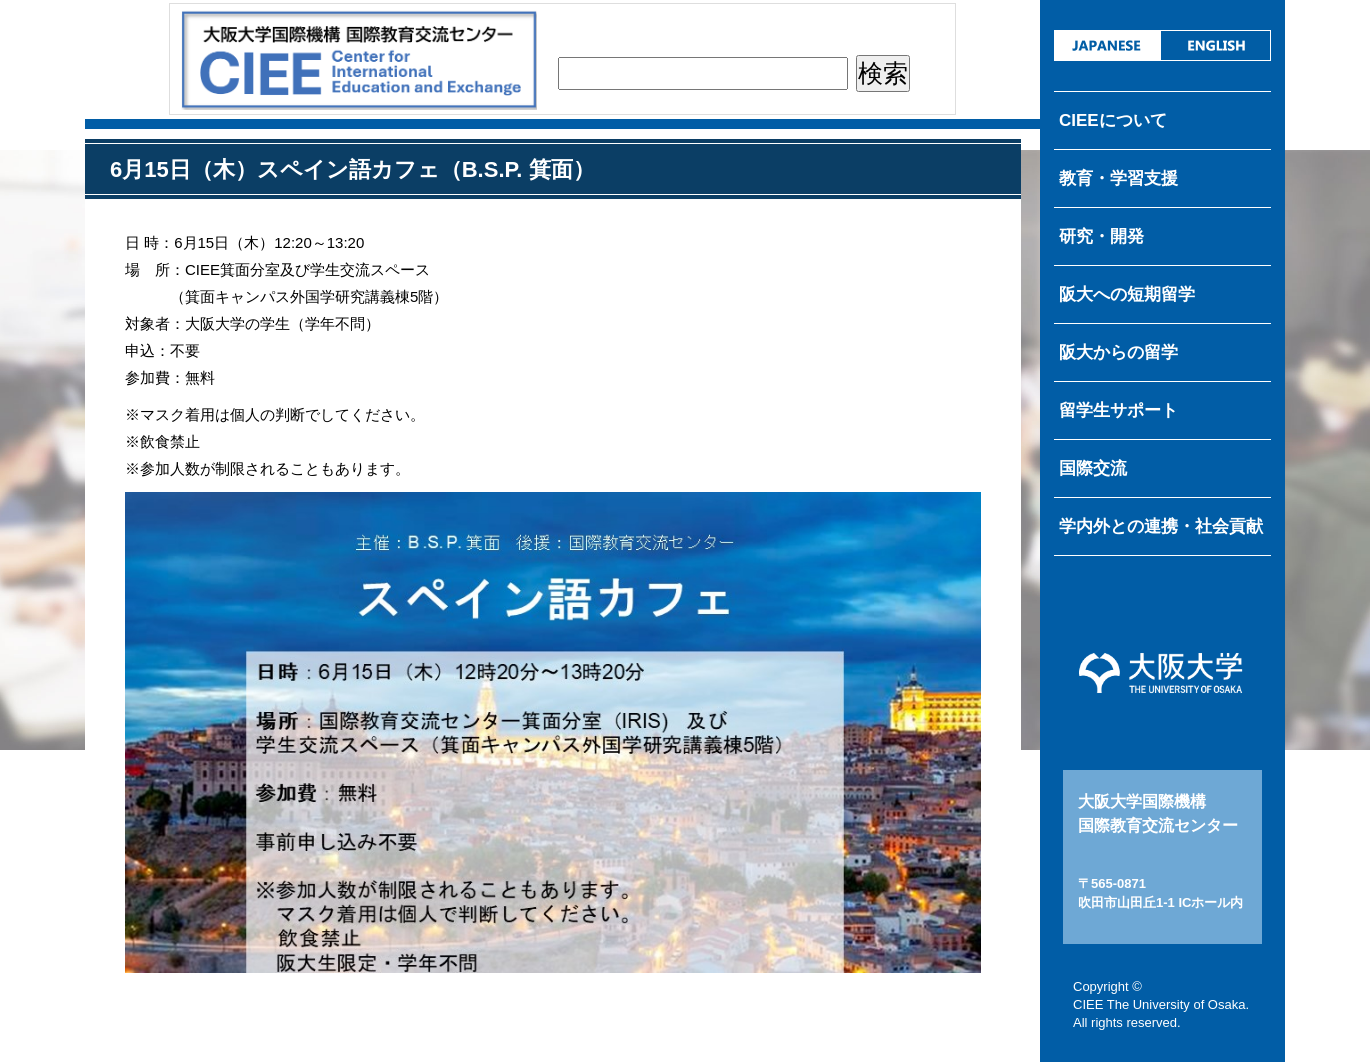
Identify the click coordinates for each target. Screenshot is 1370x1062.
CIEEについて (1113, 120)
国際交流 (1093, 468)
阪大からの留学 (1118, 352)
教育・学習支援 (1118, 178)
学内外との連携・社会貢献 (1161, 526)
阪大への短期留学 (1127, 294)
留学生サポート (1118, 410)
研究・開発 (1101, 236)
